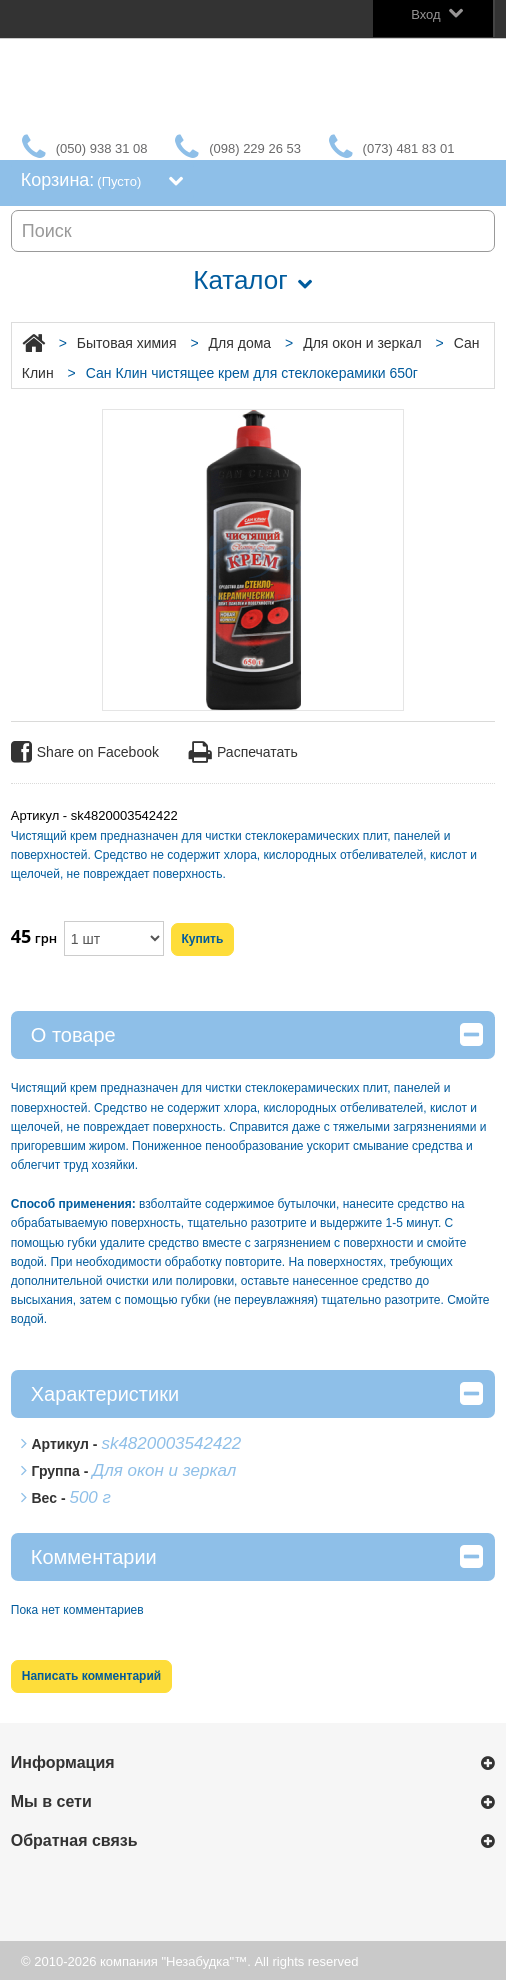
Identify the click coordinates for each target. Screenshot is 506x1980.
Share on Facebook (85, 752)
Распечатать (243, 752)
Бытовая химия (127, 343)
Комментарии (257, 1556)
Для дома (240, 343)
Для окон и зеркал (362, 343)
